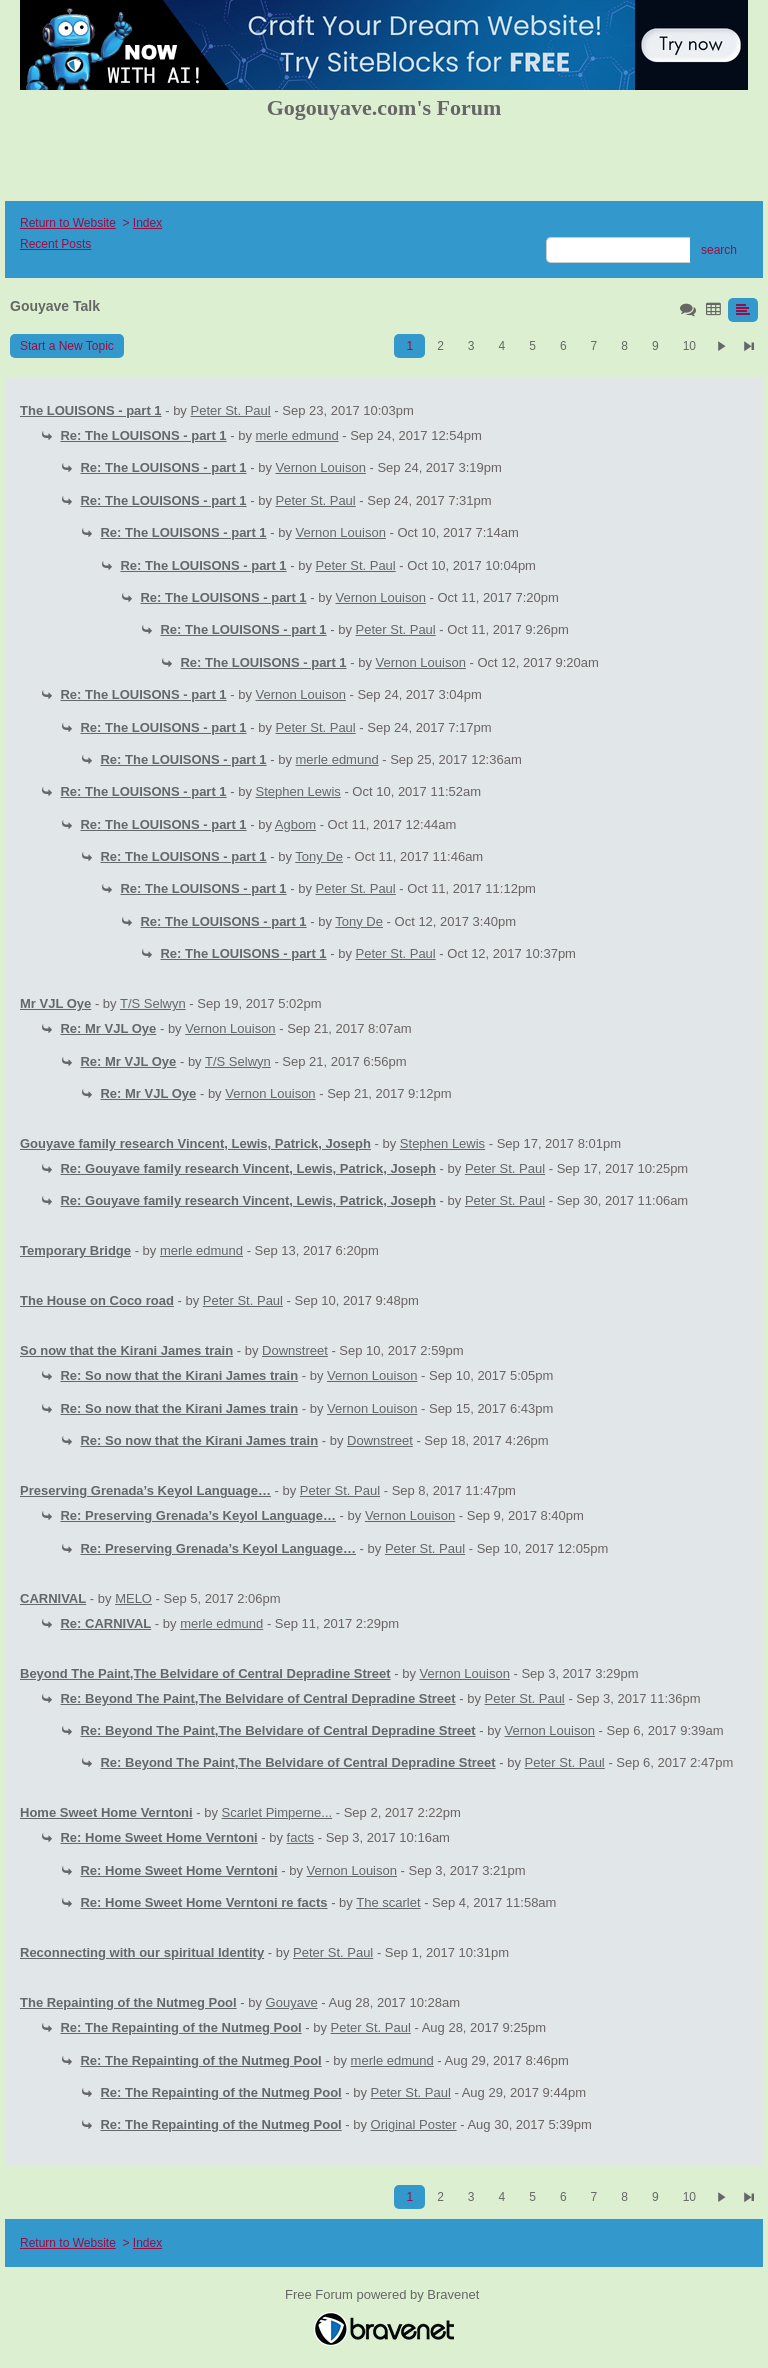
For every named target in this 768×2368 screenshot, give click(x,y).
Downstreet (295, 1350)
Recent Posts (55, 244)
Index (147, 223)
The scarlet (388, 1902)
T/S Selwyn (153, 1003)
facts (300, 1837)
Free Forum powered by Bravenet (384, 2294)
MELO (133, 1598)
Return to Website (68, 223)
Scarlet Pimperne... (277, 1812)
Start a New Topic (67, 346)
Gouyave (292, 2002)
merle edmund (297, 435)
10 (689, 346)
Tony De (319, 856)
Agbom (295, 824)
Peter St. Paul (231, 410)
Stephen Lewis (298, 791)
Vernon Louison (321, 467)
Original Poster (414, 2124)
